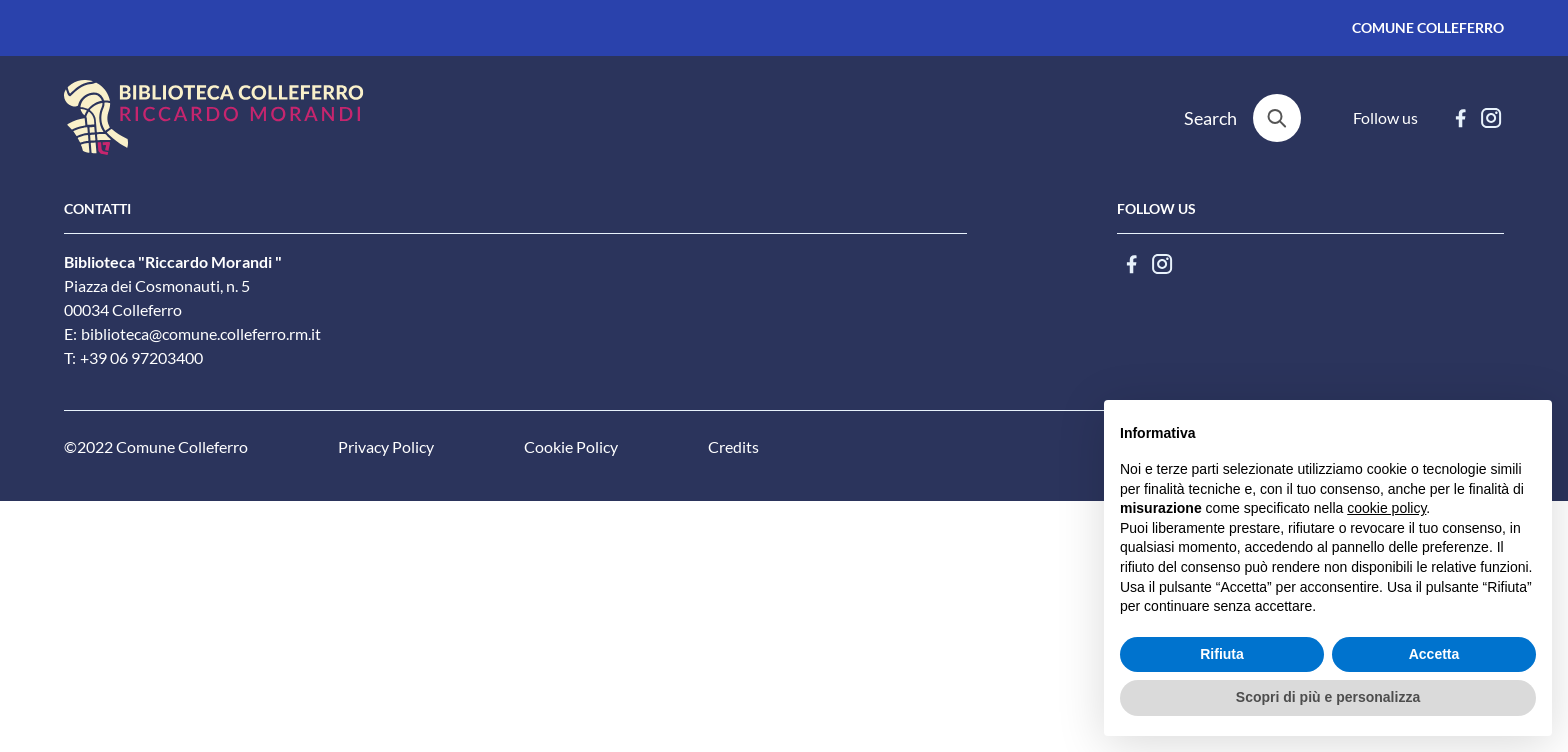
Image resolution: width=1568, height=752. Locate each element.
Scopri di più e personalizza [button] (1328, 697)
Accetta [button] (1434, 654)
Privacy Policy (386, 447)
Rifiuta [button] (1222, 654)
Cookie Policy (571, 447)
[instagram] (1491, 118)
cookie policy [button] (1386, 508)
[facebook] (1460, 118)
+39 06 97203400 (141, 358)
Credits (733, 447)
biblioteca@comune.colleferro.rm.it (201, 334)
